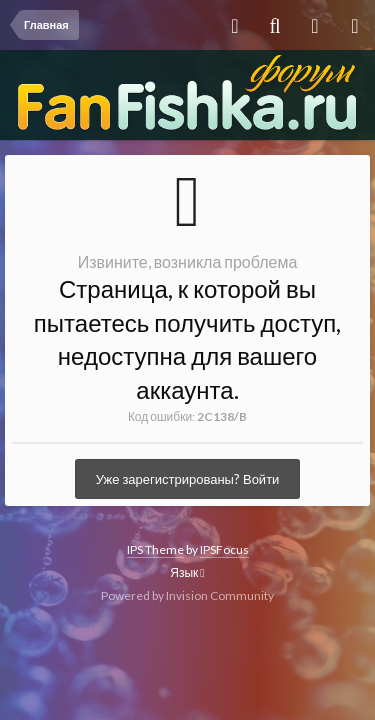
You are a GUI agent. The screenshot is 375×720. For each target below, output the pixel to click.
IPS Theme (155, 549)
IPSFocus (224, 549)
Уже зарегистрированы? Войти (188, 479)
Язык (187, 572)
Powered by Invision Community (187, 595)
